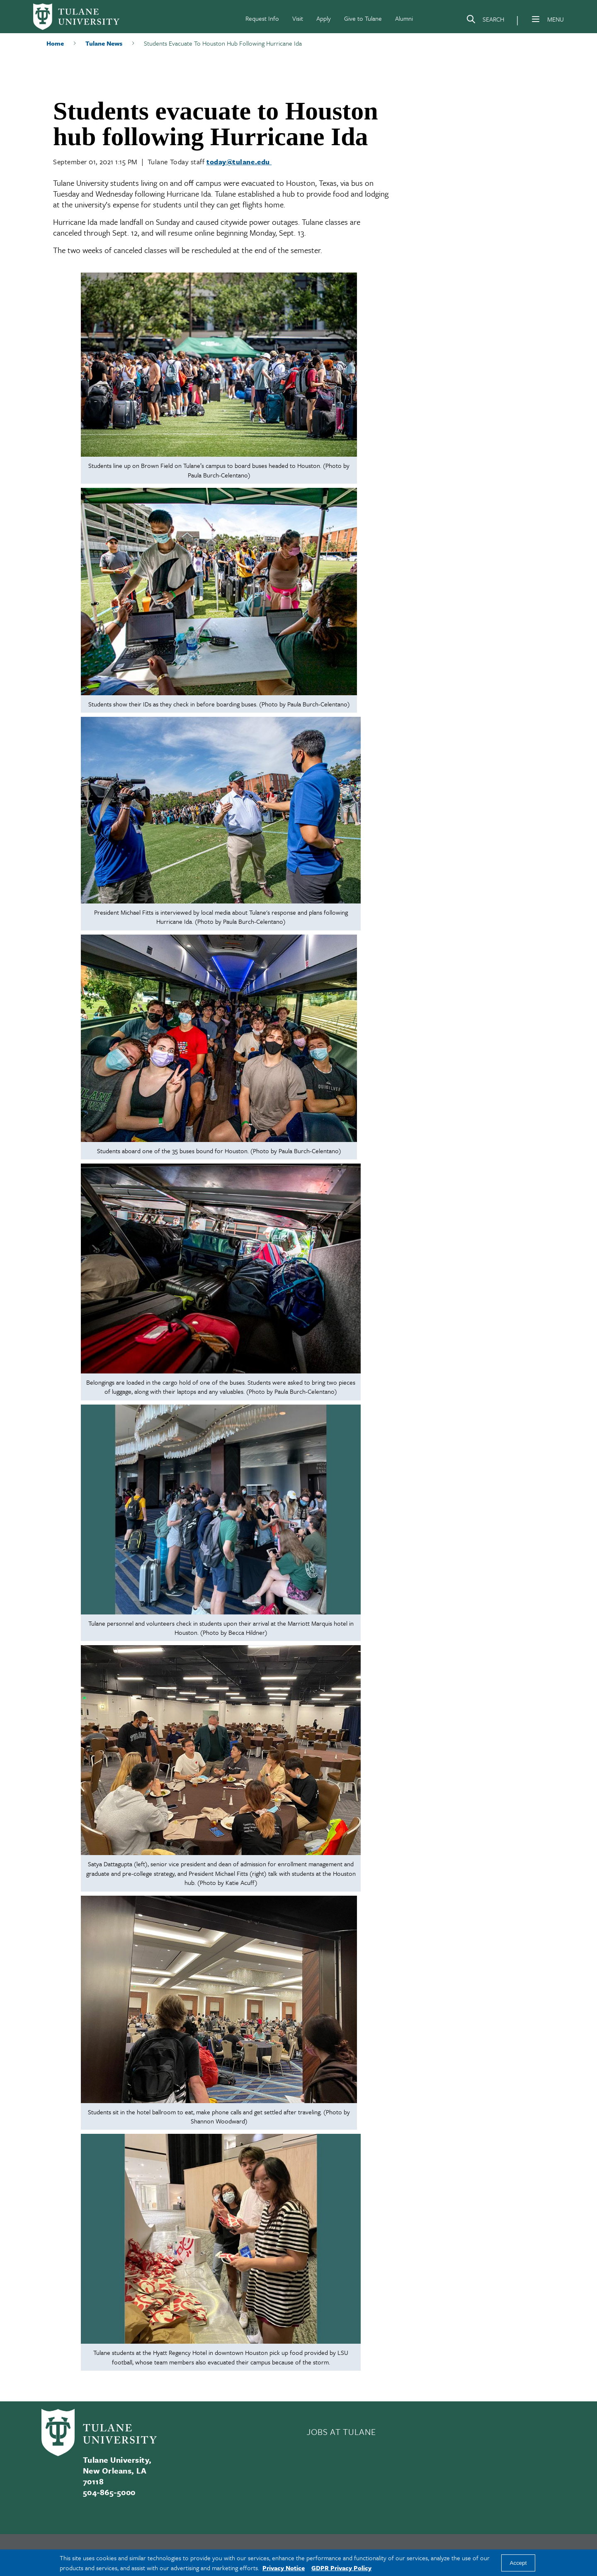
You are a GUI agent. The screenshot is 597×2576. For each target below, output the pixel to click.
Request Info (262, 18)
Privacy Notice (283, 2567)
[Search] (485, 20)
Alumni (404, 18)
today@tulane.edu (239, 161)
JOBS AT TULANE (341, 2431)
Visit (297, 18)
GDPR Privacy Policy (341, 2567)
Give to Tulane (363, 18)
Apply (323, 18)
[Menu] (536, 19)
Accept (518, 2563)
